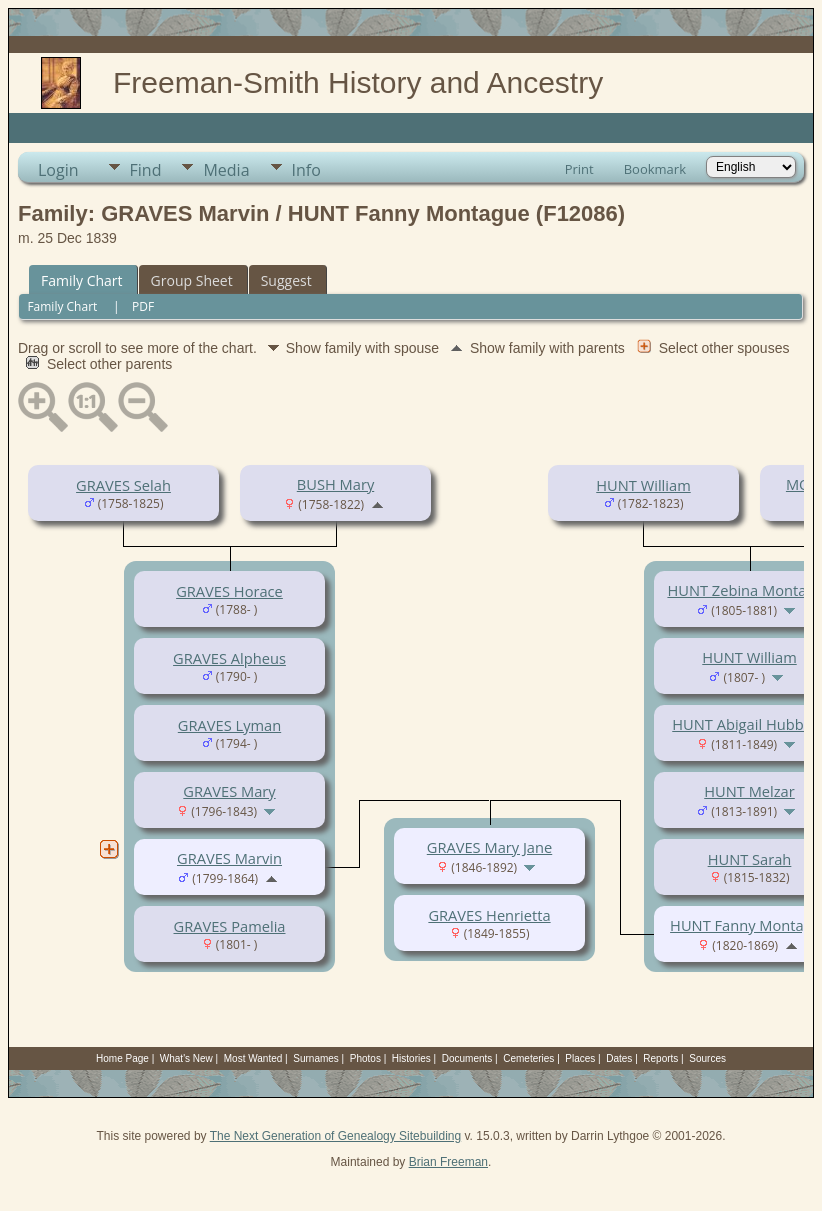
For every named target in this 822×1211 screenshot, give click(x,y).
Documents (467, 1058)
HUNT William (643, 485)
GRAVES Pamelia (230, 926)
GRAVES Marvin (229, 858)
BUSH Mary (335, 484)
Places (580, 1058)
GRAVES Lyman (229, 725)
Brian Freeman (448, 1162)
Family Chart (82, 280)
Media (226, 170)
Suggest (286, 280)
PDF (143, 306)
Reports (660, 1058)
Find (146, 170)
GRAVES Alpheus (229, 658)
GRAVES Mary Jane (489, 847)
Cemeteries (528, 1058)
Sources (707, 1058)
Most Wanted (253, 1058)
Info (306, 170)
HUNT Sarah (750, 859)
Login (58, 170)
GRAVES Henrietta (489, 915)
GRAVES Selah (123, 485)
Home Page (122, 1058)
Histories (411, 1058)
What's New (186, 1058)
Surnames (316, 1058)
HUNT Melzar (749, 791)
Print (579, 169)
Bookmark (655, 169)
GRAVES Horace (229, 591)
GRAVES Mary (229, 791)
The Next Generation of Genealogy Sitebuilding (336, 1136)
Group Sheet (192, 280)
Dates (619, 1058)
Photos (365, 1058)
